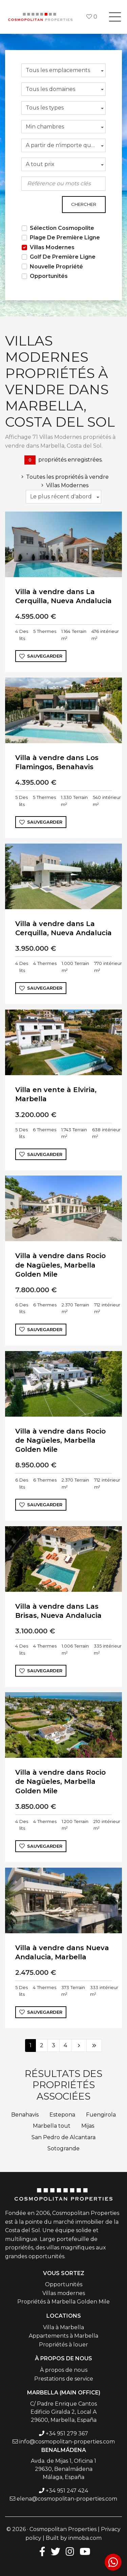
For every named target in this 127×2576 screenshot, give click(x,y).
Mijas (87, 2126)
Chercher (83, 204)
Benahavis (25, 2114)
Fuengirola (101, 2114)
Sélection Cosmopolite (62, 228)
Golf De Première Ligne (63, 257)
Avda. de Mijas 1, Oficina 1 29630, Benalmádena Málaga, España (63, 2469)
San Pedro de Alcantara (63, 2137)
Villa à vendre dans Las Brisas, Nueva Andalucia (58, 1611)
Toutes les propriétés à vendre (64, 477)
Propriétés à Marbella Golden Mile (63, 2301)
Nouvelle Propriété (56, 266)
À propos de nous (63, 2370)
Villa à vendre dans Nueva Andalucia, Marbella (62, 1952)
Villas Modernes (52, 247)
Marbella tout (51, 2126)
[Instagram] (70, 2551)
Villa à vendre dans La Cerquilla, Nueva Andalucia (63, 596)
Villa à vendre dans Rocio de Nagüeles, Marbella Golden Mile (60, 1265)
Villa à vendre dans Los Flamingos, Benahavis (57, 762)
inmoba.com (85, 2538)
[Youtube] (85, 2551)
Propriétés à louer (63, 2344)
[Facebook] (41, 2551)
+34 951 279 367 (67, 2433)
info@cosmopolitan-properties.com (67, 2441)
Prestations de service (63, 2379)
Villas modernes (63, 2293)
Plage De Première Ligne (65, 237)
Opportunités (49, 276)
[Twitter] (55, 2551)
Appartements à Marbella (63, 2336)
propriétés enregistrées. (63, 459)
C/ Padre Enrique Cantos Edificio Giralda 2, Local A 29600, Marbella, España (63, 2412)
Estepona (62, 2114)
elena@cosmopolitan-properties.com (67, 2499)
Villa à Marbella (63, 2327)
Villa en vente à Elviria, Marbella (56, 1094)
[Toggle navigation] (115, 17)
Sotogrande (63, 2148)
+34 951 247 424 (67, 2490)
